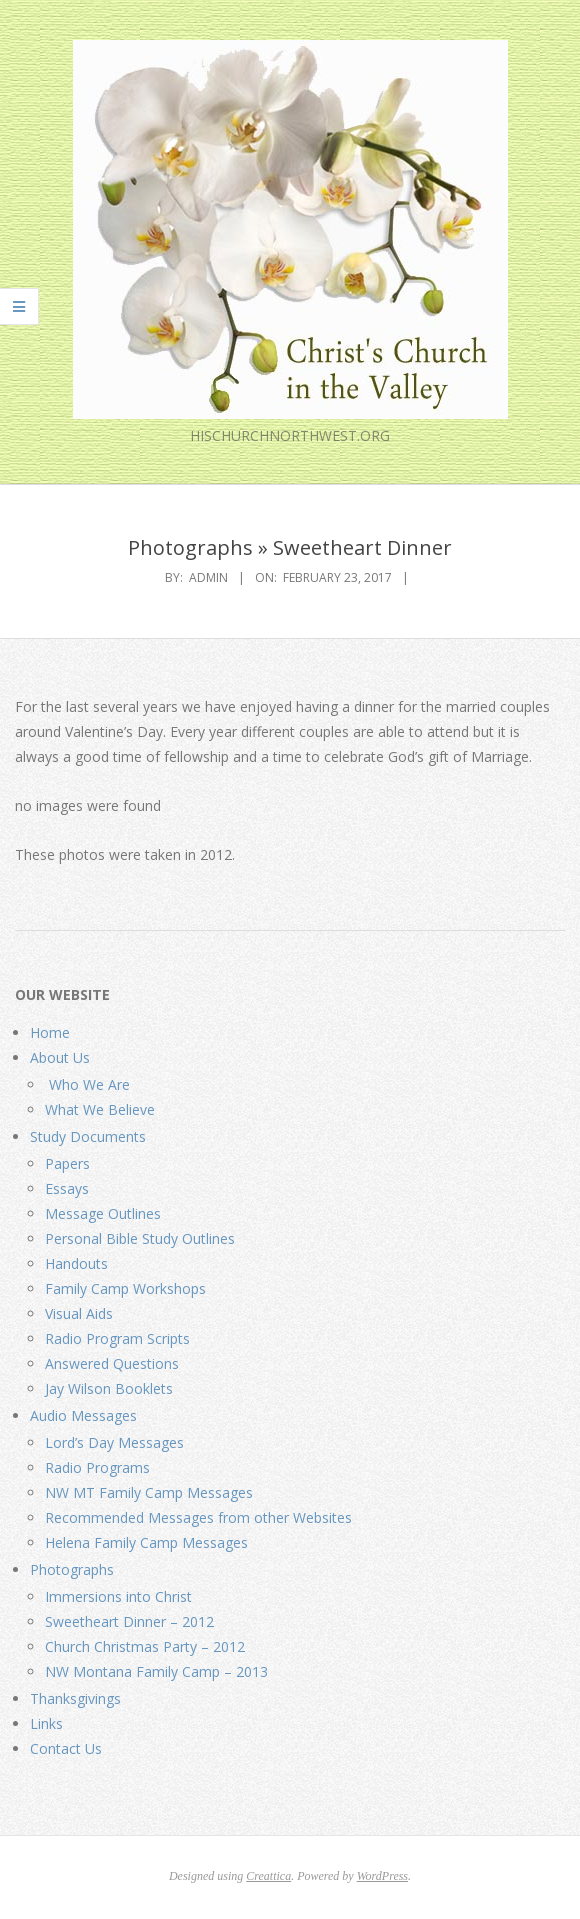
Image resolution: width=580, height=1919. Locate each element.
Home (50, 1032)
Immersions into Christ (118, 1596)
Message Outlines (103, 1213)
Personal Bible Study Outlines (140, 1238)
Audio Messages (83, 1415)
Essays (67, 1188)
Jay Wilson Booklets (109, 1388)
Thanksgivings (75, 1698)
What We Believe (100, 1109)
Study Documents (88, 1136)
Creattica (268, 1876)
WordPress (382, 1876)
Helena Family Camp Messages (146, 1542)
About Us (60, 1057)
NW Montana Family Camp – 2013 (156, 1671)
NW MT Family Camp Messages (149, 1492)
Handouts (76, 1263)
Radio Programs (97, 1467)
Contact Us (66, 1748)
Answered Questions (112, 1363)
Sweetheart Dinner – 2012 (129, 1621)
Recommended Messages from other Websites (198, 1517)
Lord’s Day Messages (114, 1442)
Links (46, 1723)
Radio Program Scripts (117, 1338)
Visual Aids (79, 1313)
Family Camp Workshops (125, 1288)
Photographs (72, 1569)
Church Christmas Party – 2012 (145, 1646)
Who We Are (87, 1084)
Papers (67, 1163)
